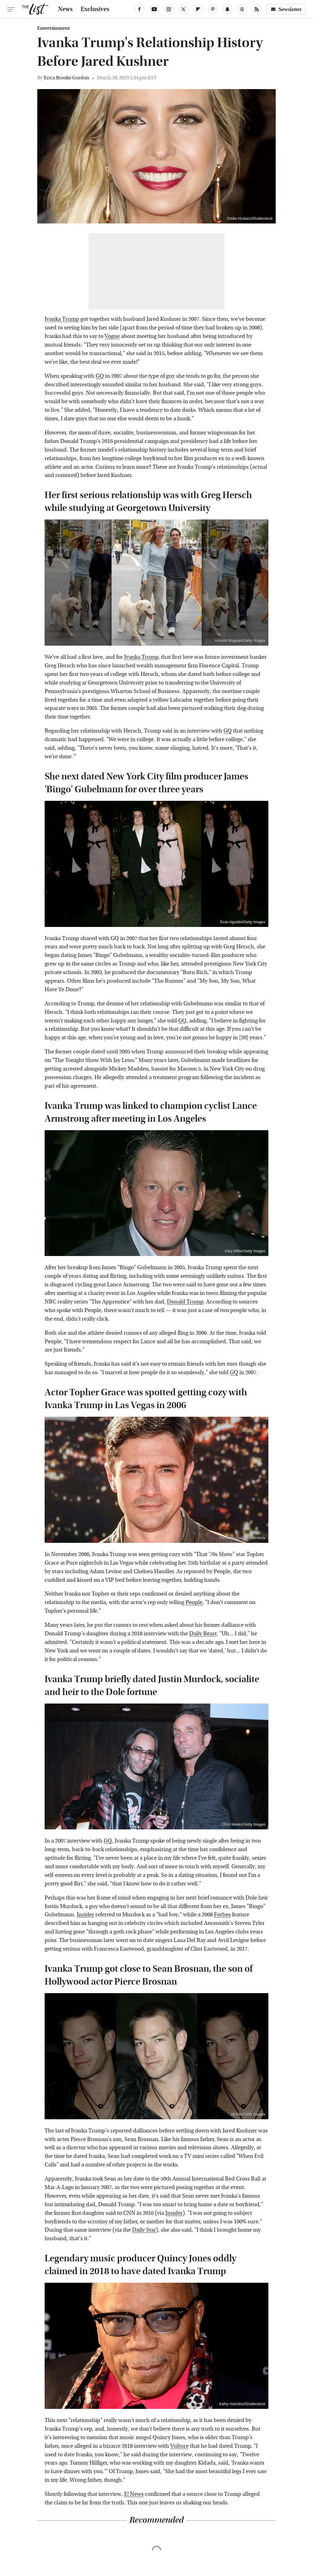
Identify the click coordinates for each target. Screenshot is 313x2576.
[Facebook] (139, 9)
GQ (100, 376)
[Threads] (242, 9)
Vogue (112, 336)
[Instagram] (169, 9)
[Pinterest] (213, 9)
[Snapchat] (227, 9)
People (194, 1602)
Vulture (179, 2446)
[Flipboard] (198, 9)
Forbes (222, 1914)
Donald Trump (185, 1302)
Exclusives (95, 9)
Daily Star (144, 2230)
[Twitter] (183, 9)
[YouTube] (154, 9)
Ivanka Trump (62, 319)
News (65, 9)
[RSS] (257, 9)
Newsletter (286, 9)
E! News (134, 2494)
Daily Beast (203, 1633)
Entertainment (53, 28)
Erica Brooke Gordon (66, 78)
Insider (85, 1914)
